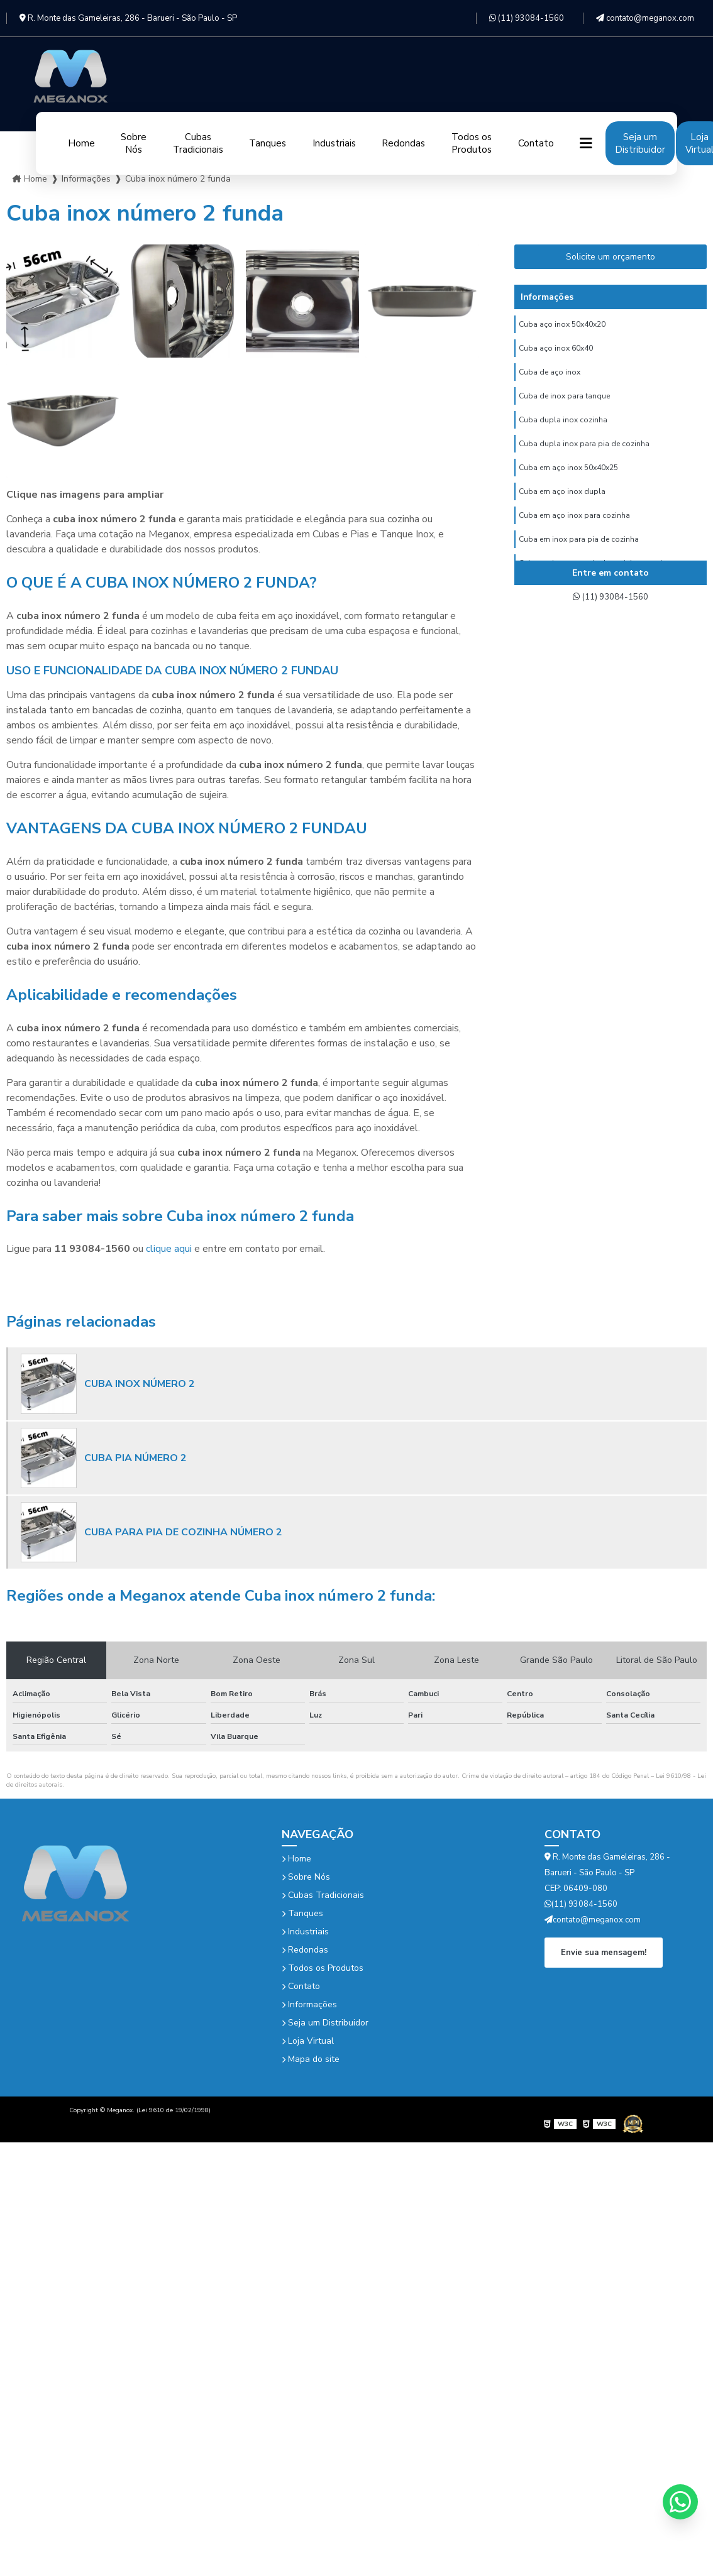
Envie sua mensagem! (603, 1951)
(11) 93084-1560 (526, 18)
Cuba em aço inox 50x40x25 (568, 485)
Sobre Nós (133, 143)
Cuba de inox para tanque (564, 405)
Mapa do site (311, 2059)
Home (81, 143)
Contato (536, 143)
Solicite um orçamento (610, 257)
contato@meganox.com (645, 18)
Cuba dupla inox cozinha (563, 432)
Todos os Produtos (471, 143)
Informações (309, 2004)
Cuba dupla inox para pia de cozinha (584, 458)
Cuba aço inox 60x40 (556, 353)
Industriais (334, 143)
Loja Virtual (308, 2041)
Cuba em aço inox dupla (562, 511)
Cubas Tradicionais (198, 143)
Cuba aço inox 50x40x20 (562, 326)
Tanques (267, 143)
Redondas (403, 143)
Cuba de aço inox (549, 379)
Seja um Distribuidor (640, 143)
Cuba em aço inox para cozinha (574, 537)
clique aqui (169, 1249)
